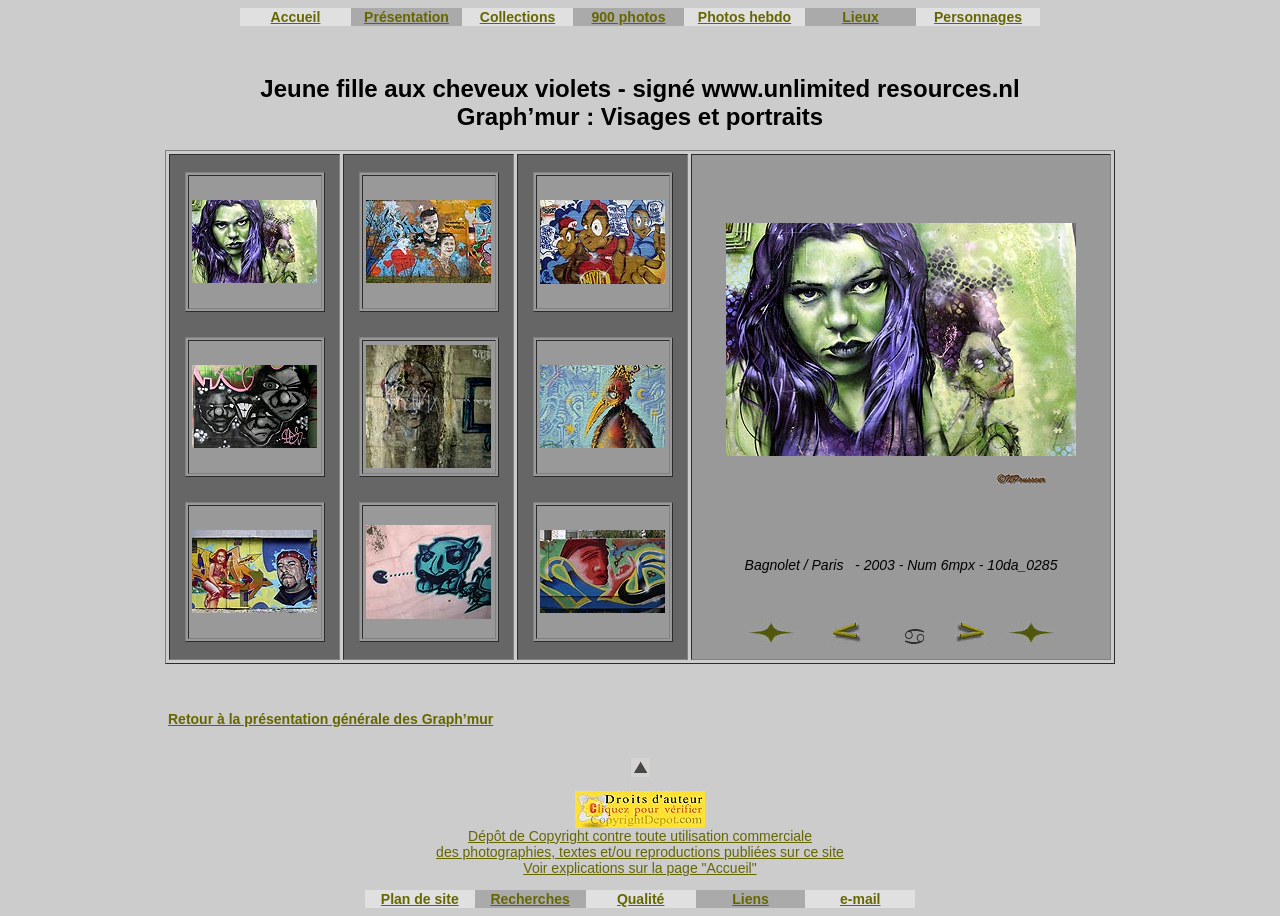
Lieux (860, 17)
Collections (517, 17)
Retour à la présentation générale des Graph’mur (330, 719)
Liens (750, 899)
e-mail (860, 899)
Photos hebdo (744, 17)
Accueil (296, 17)
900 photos (629, 17)
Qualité (640, 899)
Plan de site (420, 899)
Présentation (406, 17)
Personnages (978, 17)
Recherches (529, 899)
